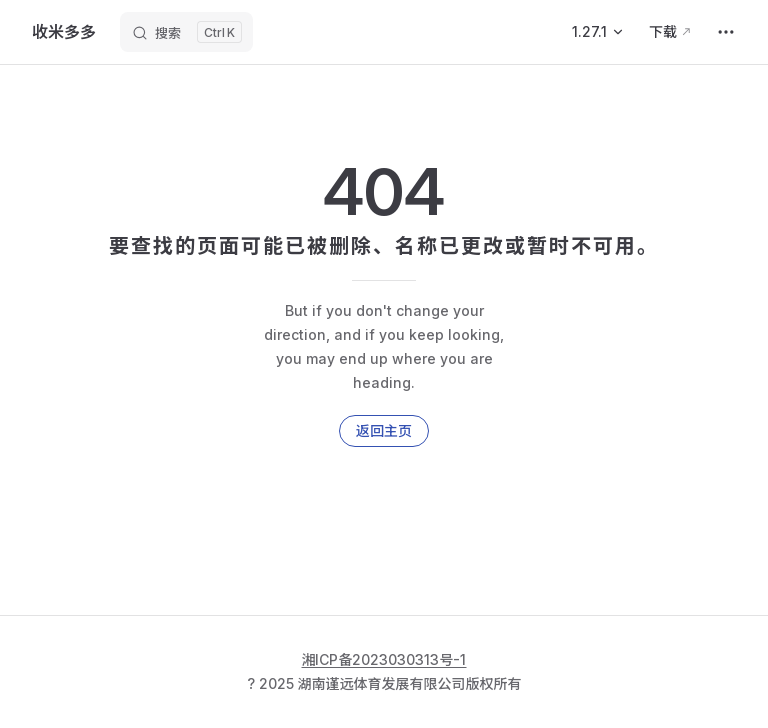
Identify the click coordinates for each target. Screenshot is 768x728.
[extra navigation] (726, 32)
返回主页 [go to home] (384, 430)
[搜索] (186, 32)
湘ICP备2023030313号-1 (384, 659)
